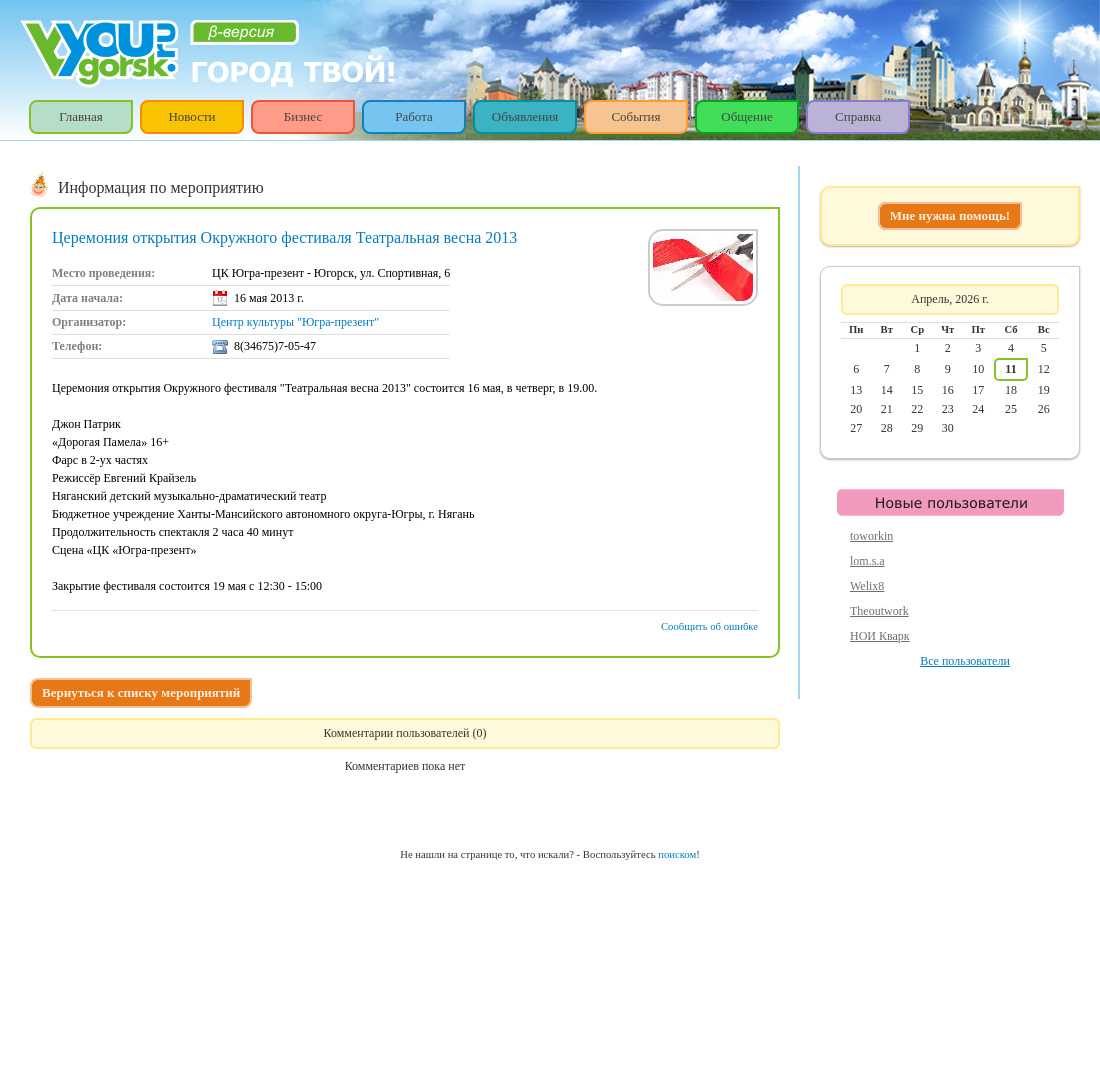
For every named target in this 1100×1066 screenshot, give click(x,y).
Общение (746, 116)
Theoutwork (879, 611)
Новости (191, 116)
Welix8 (867, 586)
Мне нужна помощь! (950, 215)
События (635, 116)
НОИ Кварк (880, 636)
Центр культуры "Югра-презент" (295, 322)
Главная (81, 116)
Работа (414, 116)
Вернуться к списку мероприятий (141, 692)
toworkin (871, 536)
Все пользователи (965, 661)
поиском (677, 854)
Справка (858, 116)
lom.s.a (867, 561)
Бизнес (303, 116)
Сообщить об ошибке (709, 626)
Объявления (525, 116)
